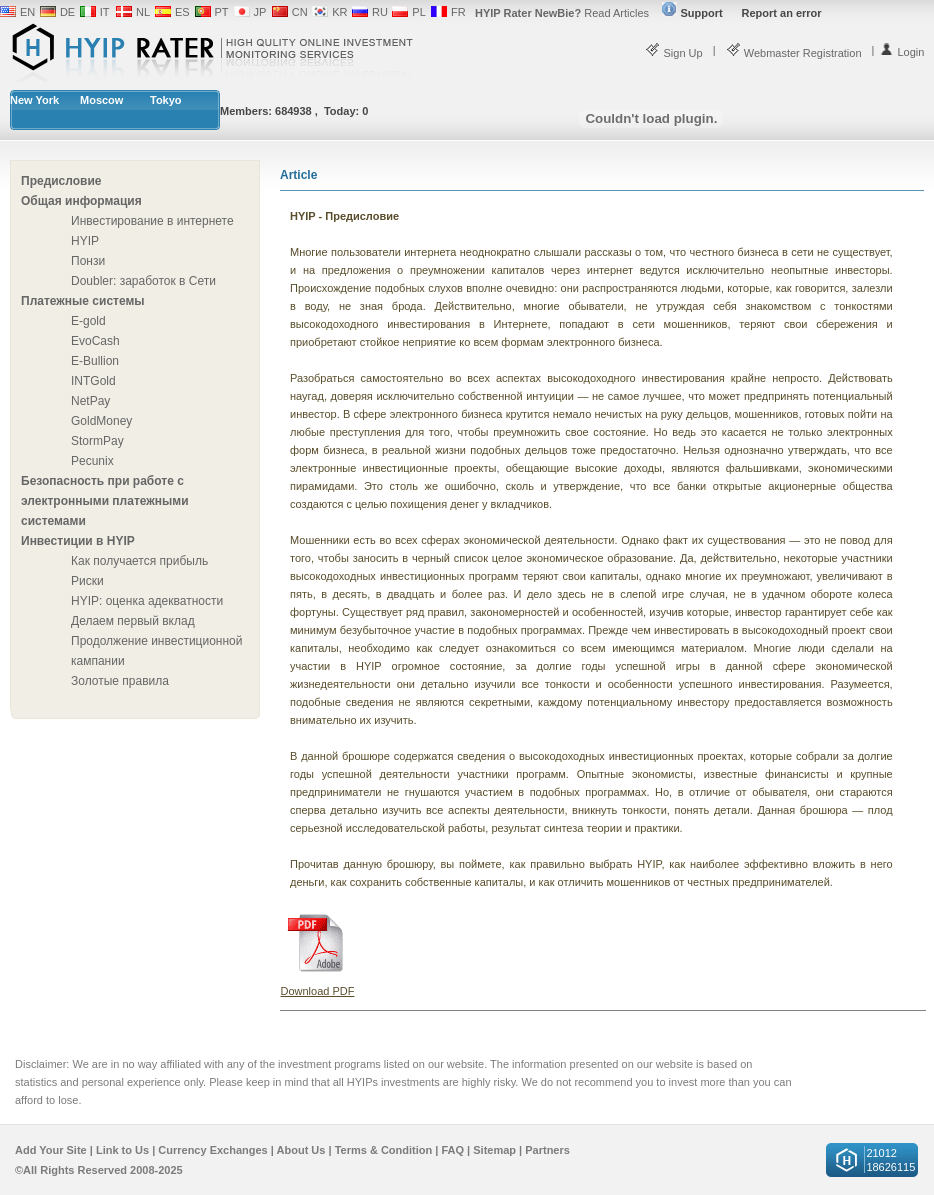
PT (222, 12)
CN (300, 12)
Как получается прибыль (139, 561)
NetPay (90, 401)
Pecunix (92, 461)
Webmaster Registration (794, 53)
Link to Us (122, 1150)
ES (182, 12)
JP (260, 12)
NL (143, 12)
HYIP (85, 241)
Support (692, 13)
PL (418, 12)
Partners (547, 1150)
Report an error (782, 13)
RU (380, 12)
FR (458, 12)
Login (901, 52)
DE (67, 12)
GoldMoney (101, 421)
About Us (301, 1150)
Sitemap (494, 1150)
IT (105, 12)
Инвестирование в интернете (152, 221)
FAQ (452, 1150)
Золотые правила (120, 681)
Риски (87, 581)
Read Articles (562, 13)
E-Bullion (95, 361)
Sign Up (673, 53)
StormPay (97, 441)
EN (27, 12)
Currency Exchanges (212, 1150)
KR (339, 12)
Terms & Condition (384, 1150)
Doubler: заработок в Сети (143, 281)
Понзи (88, 261)
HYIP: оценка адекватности (147, 601)
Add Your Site (51, 1150)
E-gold (88, 321)
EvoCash (95, 341)
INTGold (93, 381)
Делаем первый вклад (133, 621)
